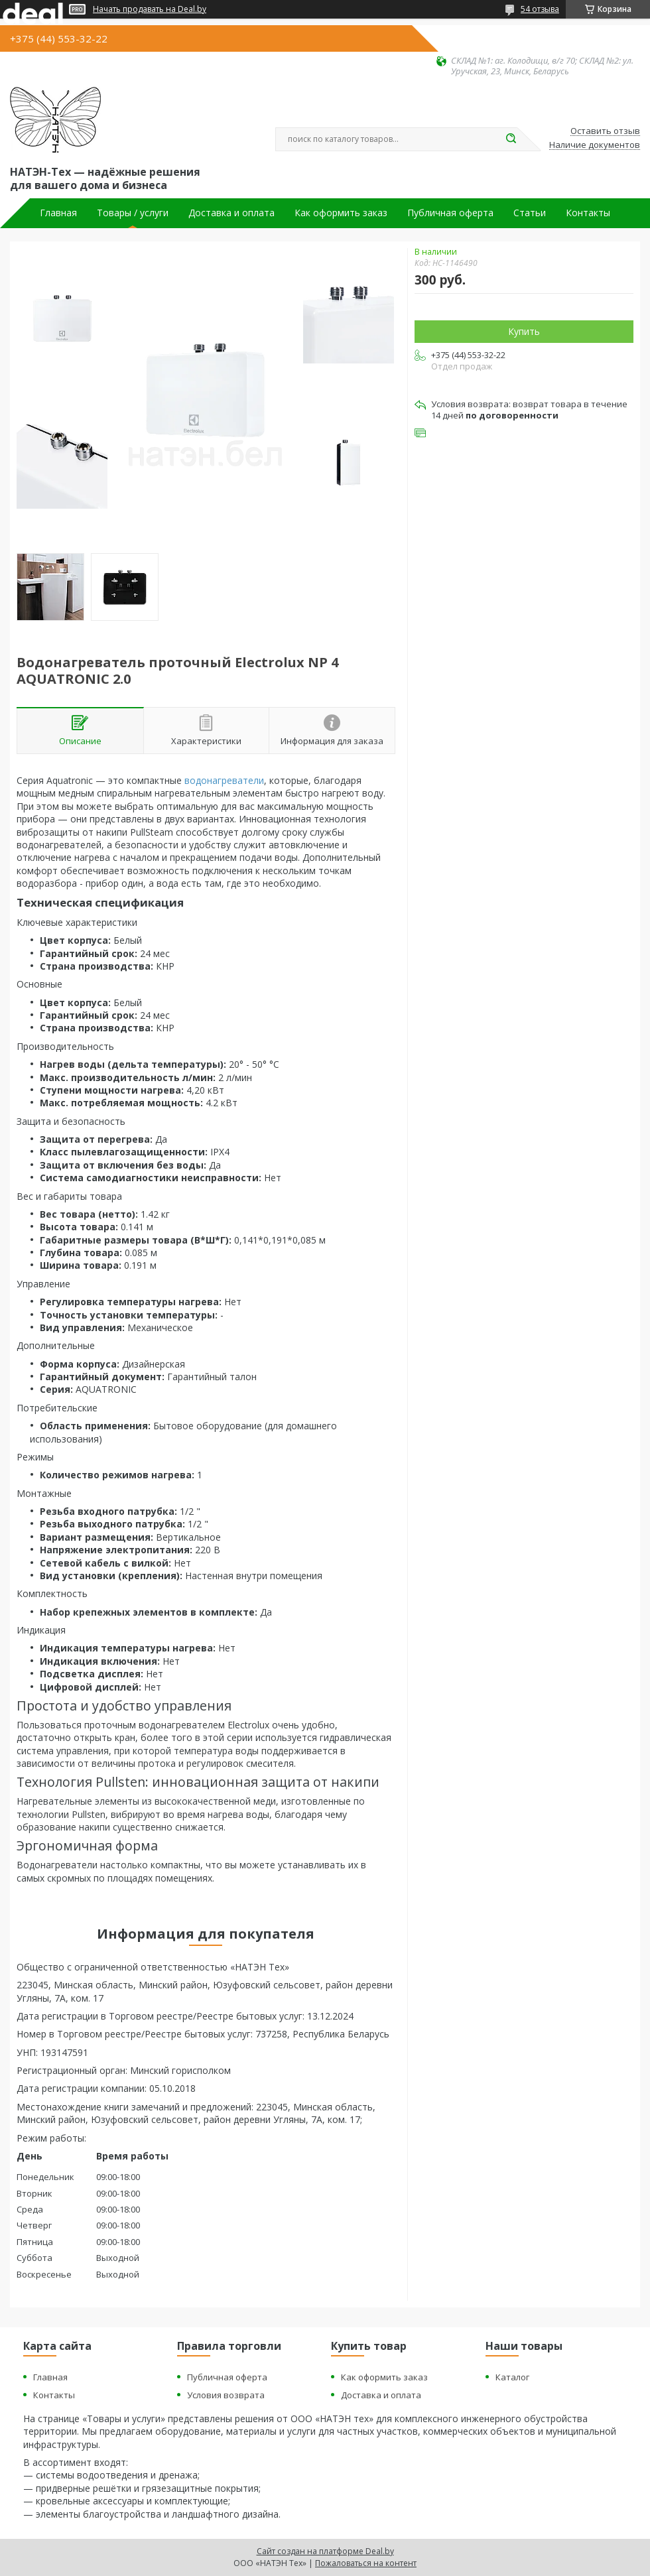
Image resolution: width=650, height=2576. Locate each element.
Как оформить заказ (340, 213)
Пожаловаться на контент (366, 2563)
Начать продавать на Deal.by (149, 9)
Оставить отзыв (605, 131)
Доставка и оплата (231, 213)
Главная (58, 213)
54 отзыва (540, 9)
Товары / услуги (132, 213)
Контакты (588, 213)
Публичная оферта (450, 213)
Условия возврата (226, 2395)
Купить (524, 331)
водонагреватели (224, 780)
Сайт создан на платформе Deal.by (325, 2551)
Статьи (529, 213)
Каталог (512, 2377)
